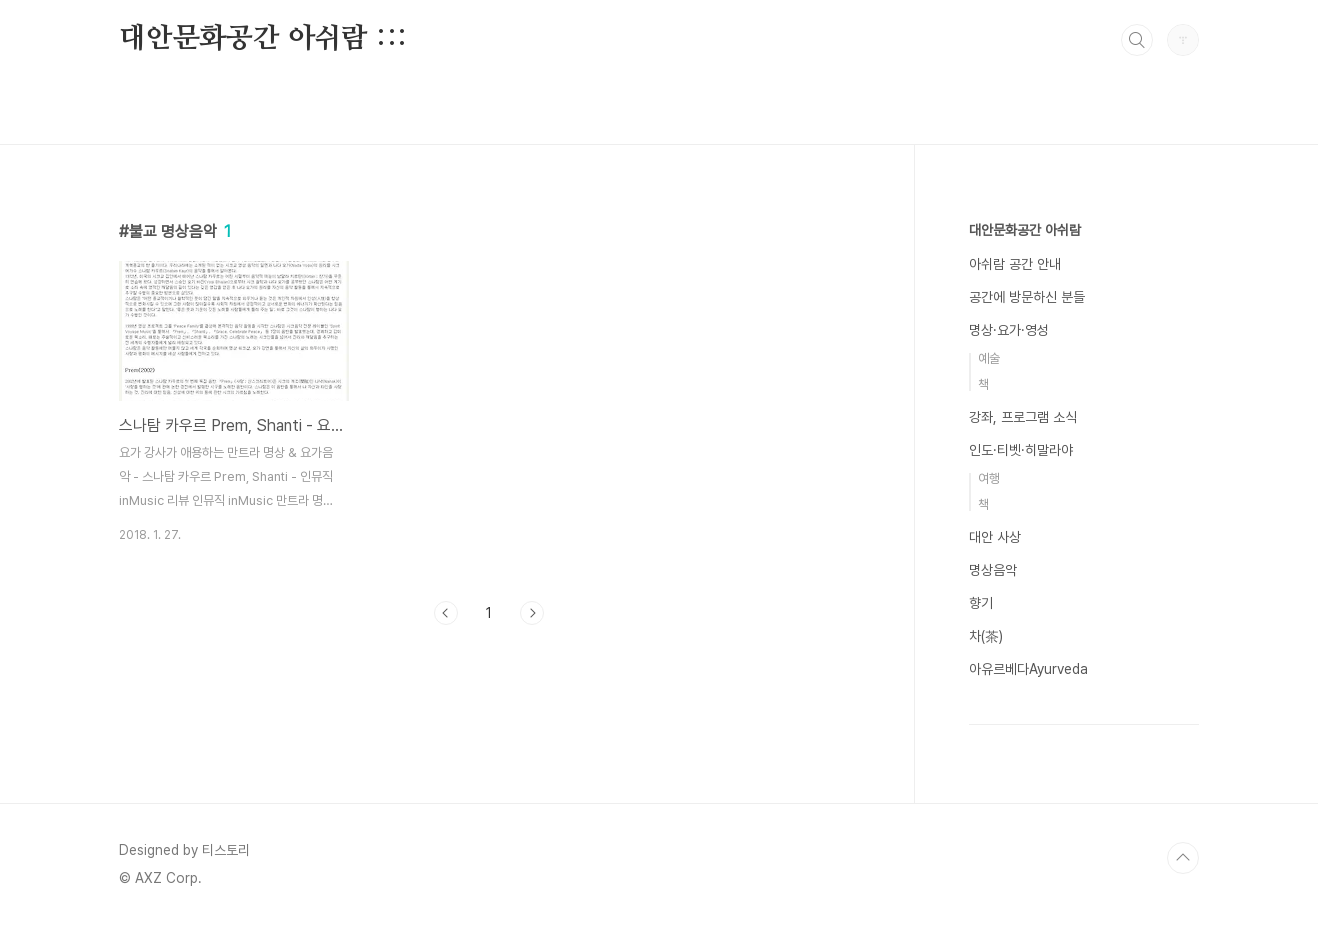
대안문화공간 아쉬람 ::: (263, 39)
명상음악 (993, 570)
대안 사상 (995, 537)
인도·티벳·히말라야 (1021, 450)
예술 (989, 358)
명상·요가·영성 (1009, 330)
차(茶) (986, 636)
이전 (446, 613)
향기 (981, 603)
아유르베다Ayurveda (1028, 669)
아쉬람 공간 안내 (1015, 264)
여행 (989, 478)
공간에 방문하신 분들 (1027, 297)
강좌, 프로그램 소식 (1023, 417)
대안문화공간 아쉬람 (1025, 230)
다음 (532, 613)
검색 (1137, 40)
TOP (1183, 858)
